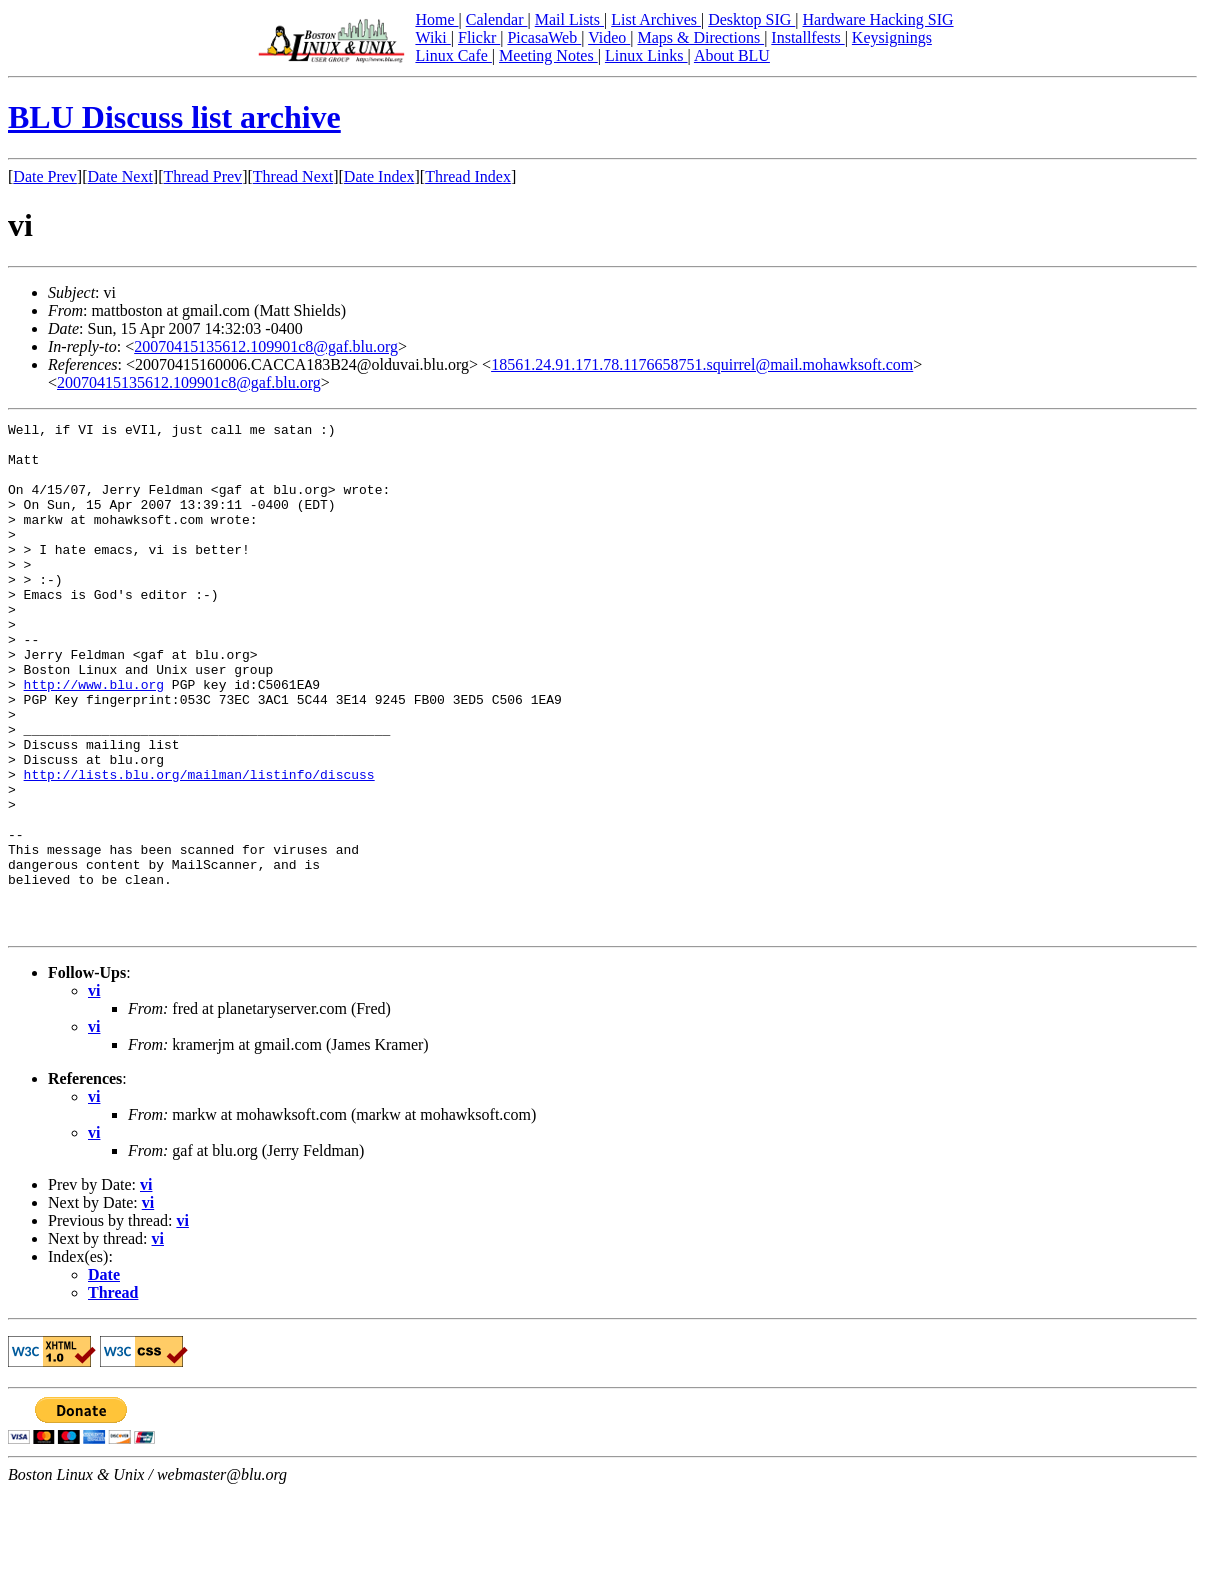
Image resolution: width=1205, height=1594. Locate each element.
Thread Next (293, 176)
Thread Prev (202, 176)
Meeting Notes (548, 55)
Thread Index (468, 176)
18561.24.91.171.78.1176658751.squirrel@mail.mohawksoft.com (702, 364)
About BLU (732, 55)
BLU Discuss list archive (174, 117)
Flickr (479, 37)
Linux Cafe (453, 55)
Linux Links (646, 55)
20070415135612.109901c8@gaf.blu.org (266, 346)
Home (436, 19)
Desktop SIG (751, 19)
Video (609, 37)
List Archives (656, 19)
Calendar (497, 19)
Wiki (432, 37)
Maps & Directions (700, 37)
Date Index (379, 176)
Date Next (120, 176)
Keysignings (892, 37)
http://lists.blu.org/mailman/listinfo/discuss (199, 846)
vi (94, 1092)
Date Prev (45, 176)
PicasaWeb (544, 37)
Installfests (807, 37)
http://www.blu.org (94, 738)
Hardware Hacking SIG (878, 19)
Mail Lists (569, 19)
